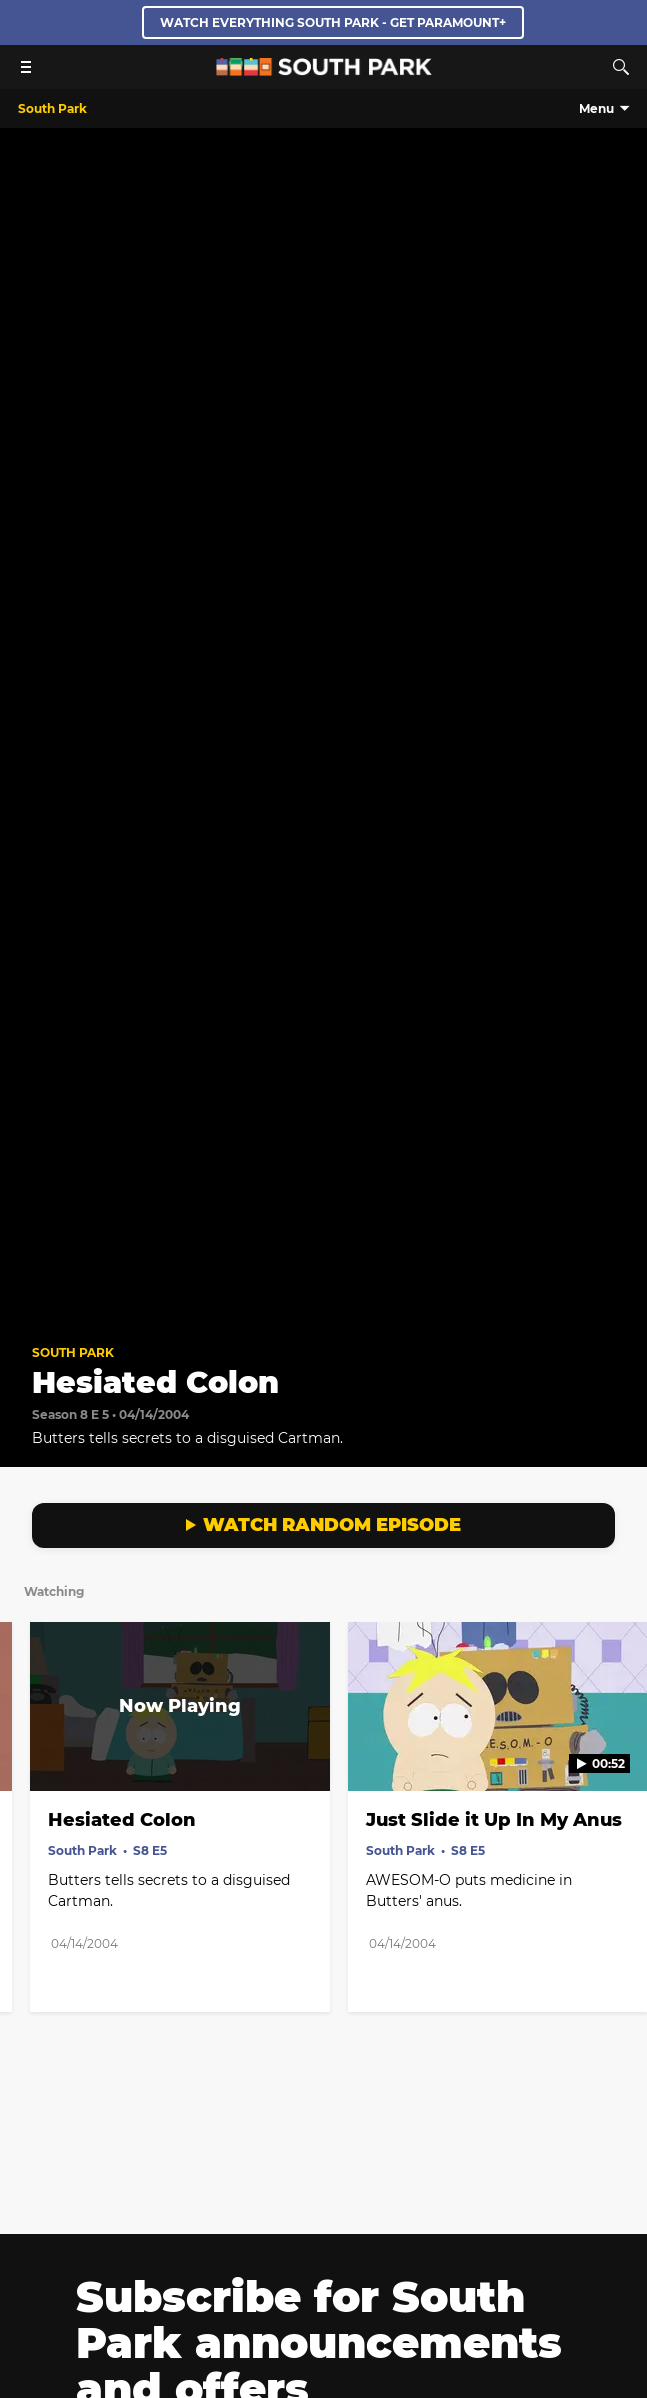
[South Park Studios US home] (324, 70)
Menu (596, 108)
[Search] (621, 67)
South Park (73, 1352)
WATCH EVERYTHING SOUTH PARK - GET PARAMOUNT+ (333, 22)
